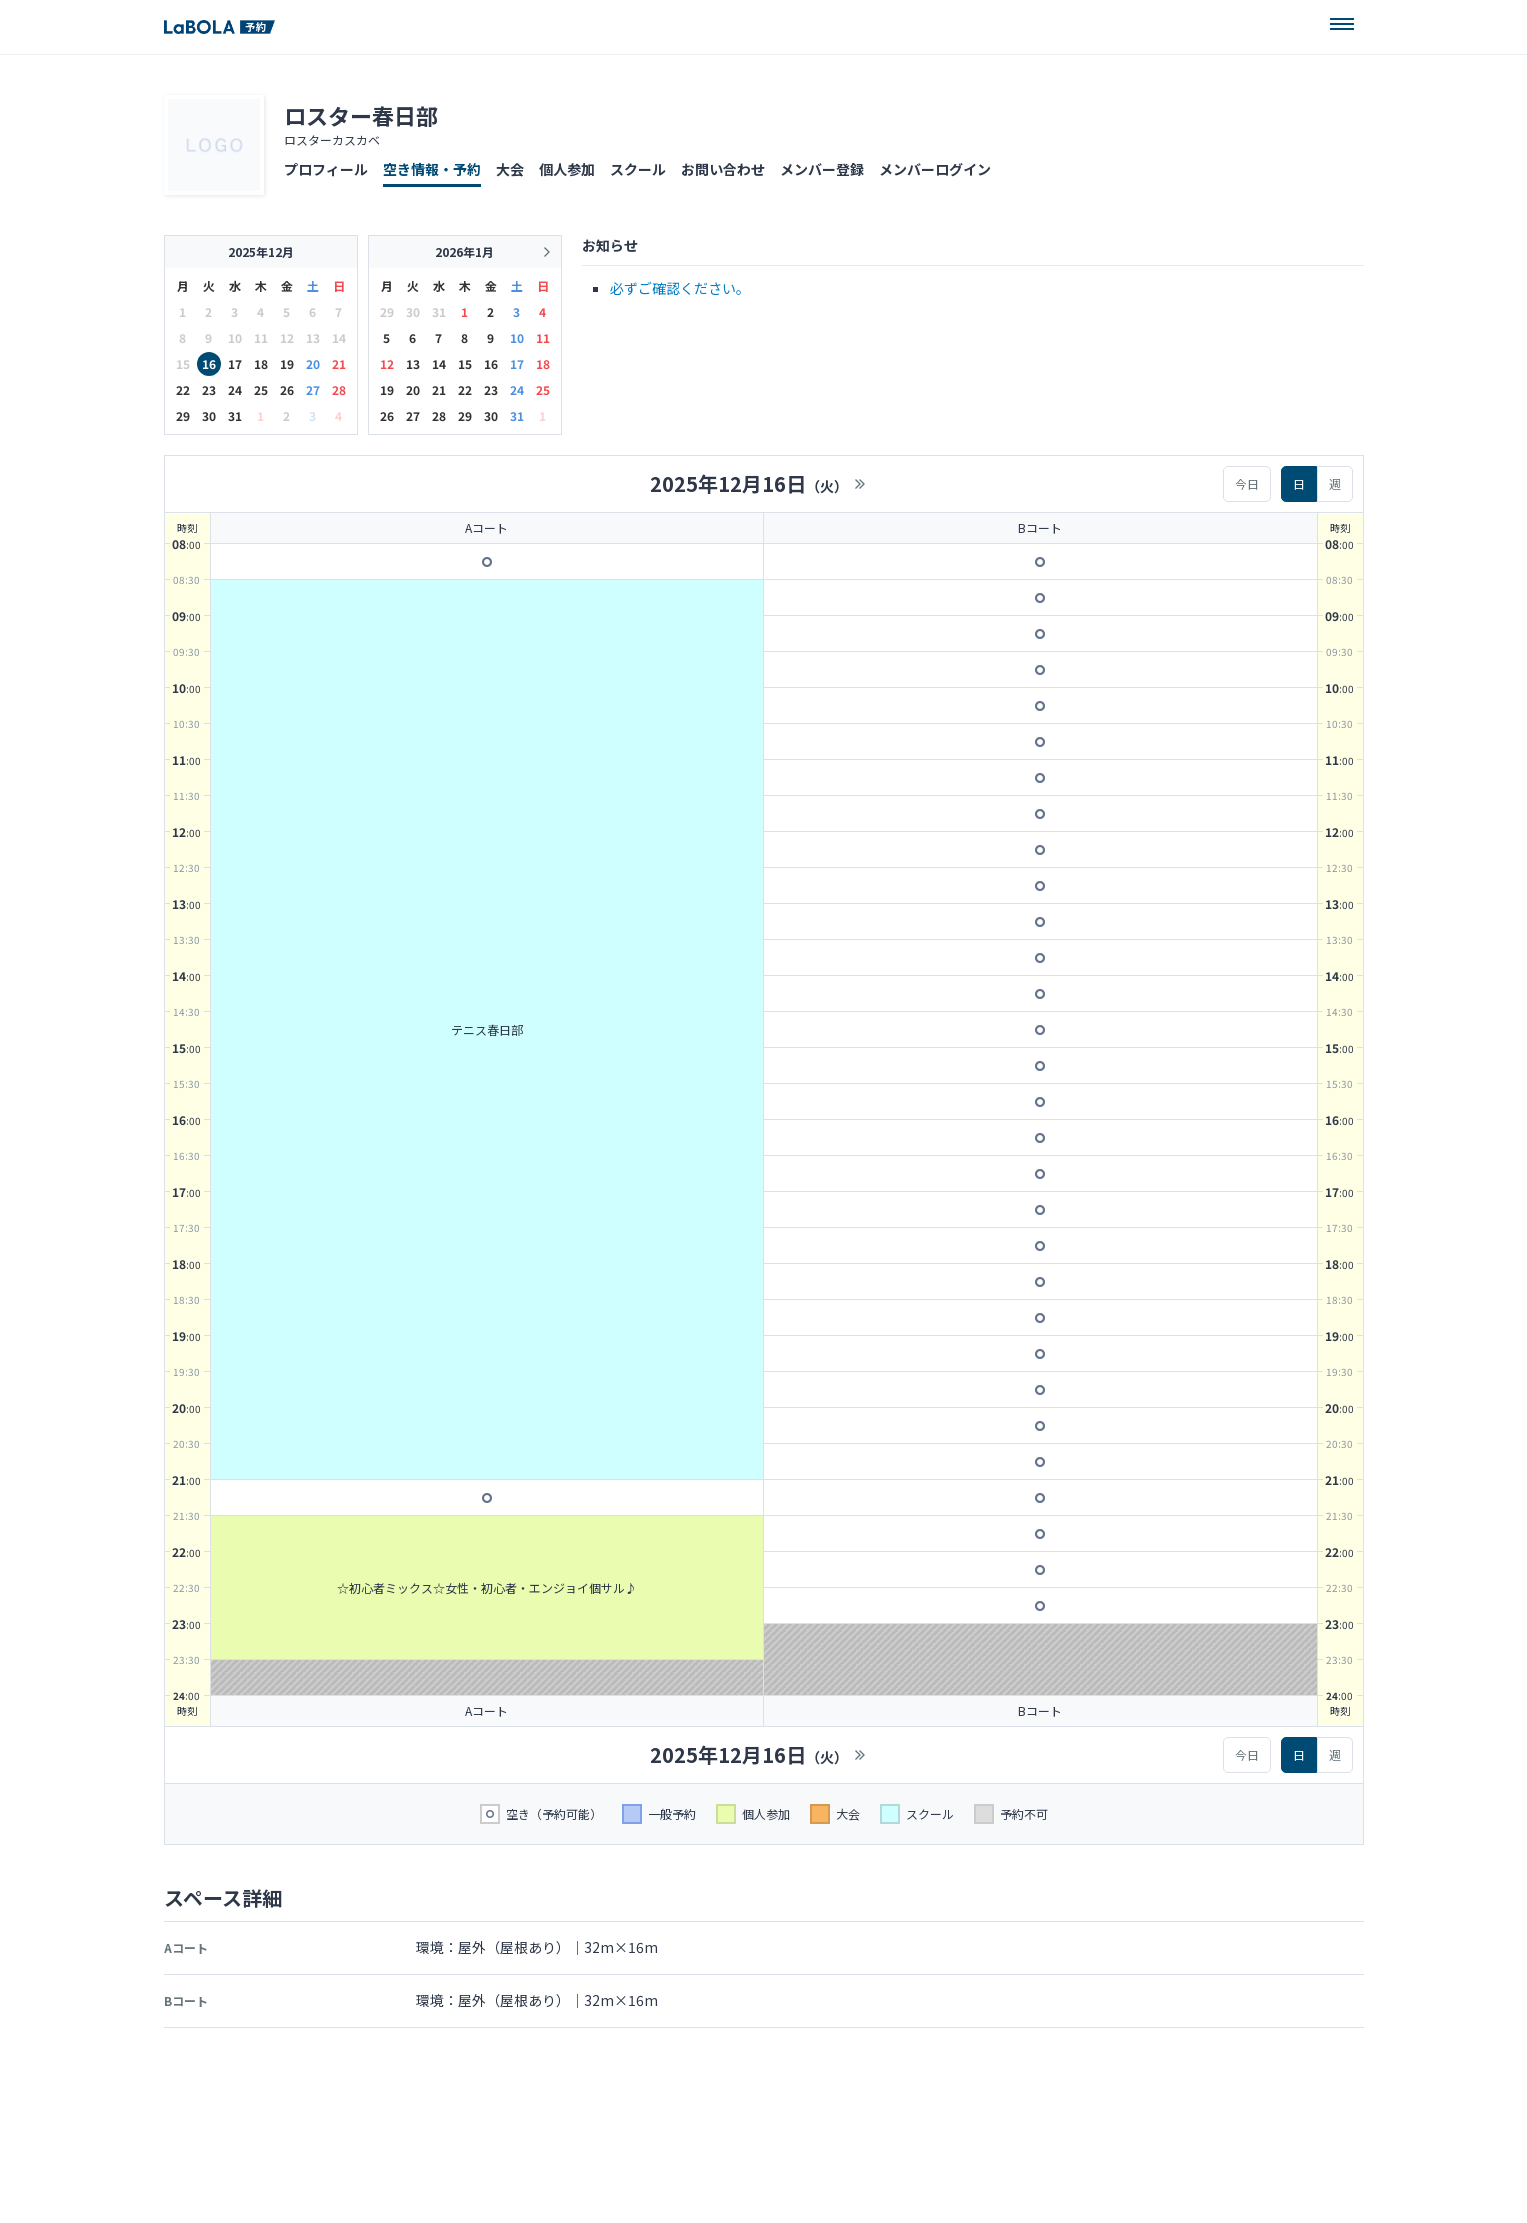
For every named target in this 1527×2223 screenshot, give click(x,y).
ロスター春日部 (361, 115)
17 (235, 363)
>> (860, 484)
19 (287, 363)
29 (183, 415)
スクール (638, 169)
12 (387, 363)
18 (261, 363)
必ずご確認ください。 (680, 288)
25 (261, 389)
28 (339, 389)
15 (465, 363)
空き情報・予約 (432, 169)
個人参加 (567, 169)
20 (313, 363)
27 (313, 389)
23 (209, 389)
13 (413, 363)
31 (235, 415)
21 (339, 363)
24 (235, 389)
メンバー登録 (822, 169)
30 (209, 415)
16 (209, 363)
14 (439, 363)
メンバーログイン (935, 169)
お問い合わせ (723, 169)
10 (517, 337)
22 (183, 389)
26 (287, 389)
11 (543, 337)
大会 (510, 169)
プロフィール (326, 169)
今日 (1247, 483)
